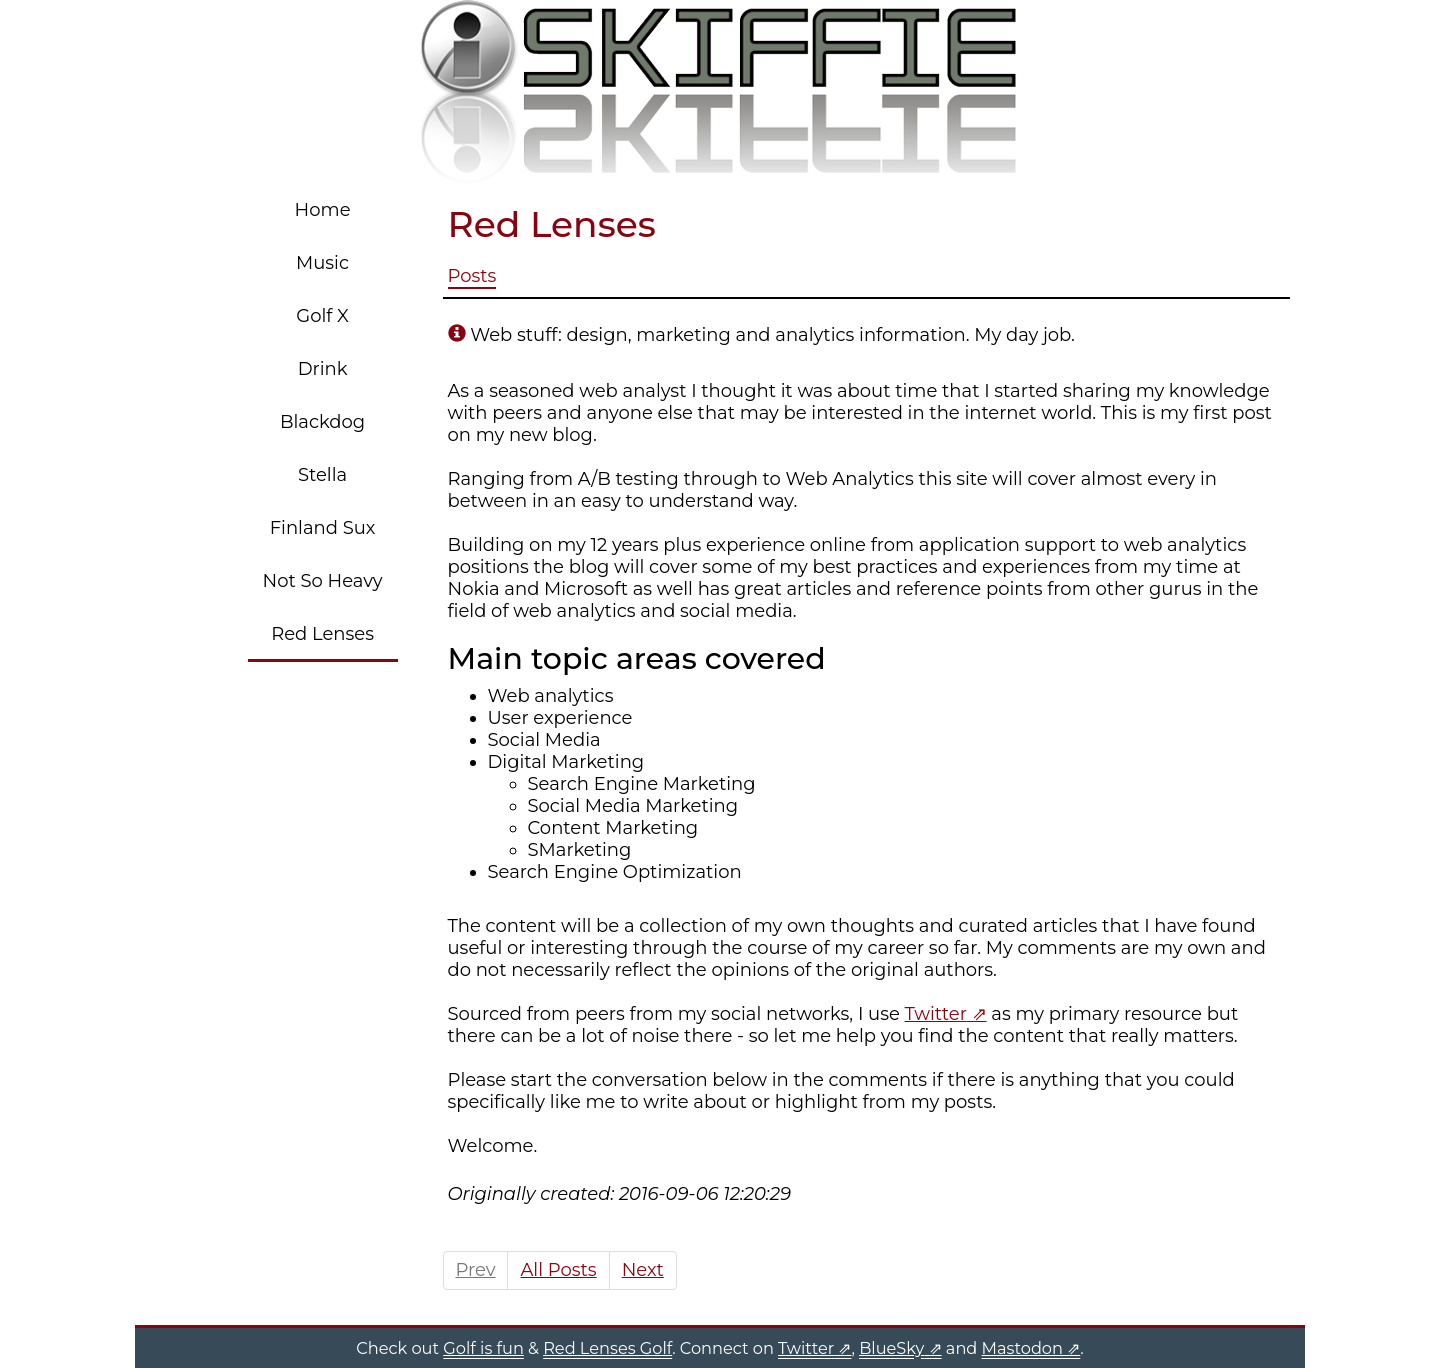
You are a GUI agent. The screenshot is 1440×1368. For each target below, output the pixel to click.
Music (322, 263)
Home (323, 210)
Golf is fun (483, 1348)
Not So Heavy (323, 581)
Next (643, 1270)
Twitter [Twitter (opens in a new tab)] (936, 1014)
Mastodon (1022, 1348)
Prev (476, 1270)
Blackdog (322, 422)
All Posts (558, 1270)
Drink (323, 369)
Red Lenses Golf (607, 1348)
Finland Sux (323, 528)
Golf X (322, 316)
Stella (322, 475)
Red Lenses (322, 634)
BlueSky (891, 1348)
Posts (472, 276)
